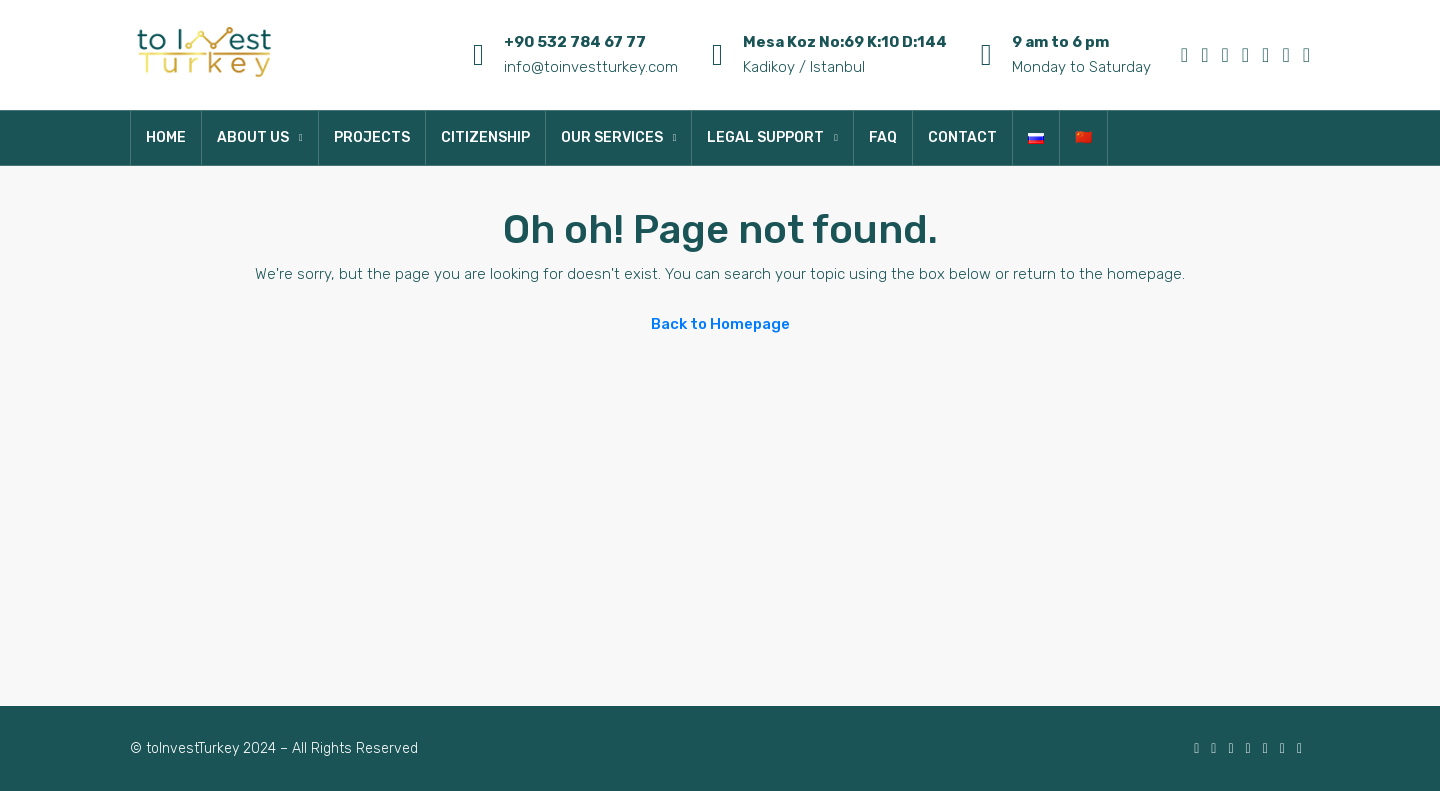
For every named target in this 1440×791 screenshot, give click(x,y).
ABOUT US (253, 137)
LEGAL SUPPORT (765, 137)
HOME (166, 137)
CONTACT (962, 137)
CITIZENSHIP (485, 137)
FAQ (883, 137)
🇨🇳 (1083, 137)
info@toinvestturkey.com (591, 67)
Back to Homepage (720, 324)
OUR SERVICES (612, 137)
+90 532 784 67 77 (575, 42)
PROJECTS (372, 137)
